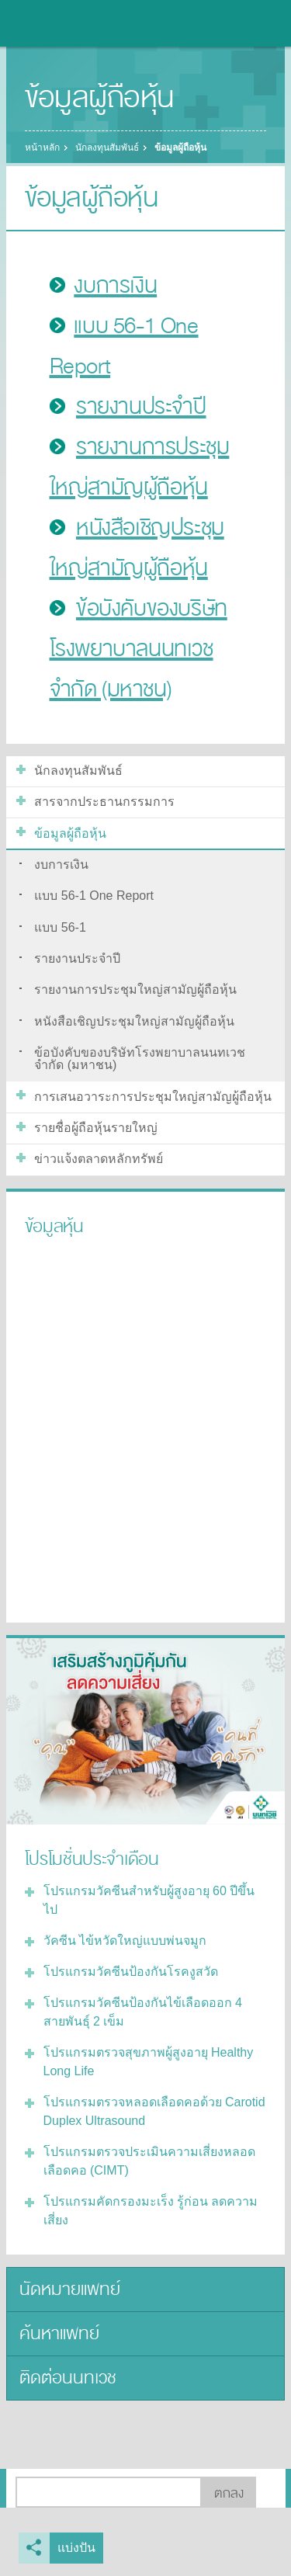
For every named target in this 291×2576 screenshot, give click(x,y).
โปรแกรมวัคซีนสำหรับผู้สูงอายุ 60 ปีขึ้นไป (149, 1900)
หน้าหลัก (42, 147)
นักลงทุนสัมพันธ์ (107, 147)
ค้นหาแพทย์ (59, 2333)
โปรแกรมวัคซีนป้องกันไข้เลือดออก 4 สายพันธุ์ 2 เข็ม (142, 2012)
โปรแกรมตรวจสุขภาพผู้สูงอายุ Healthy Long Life (148, 2062)
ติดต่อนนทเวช (67, 2377)
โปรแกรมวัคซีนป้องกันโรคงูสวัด (130, 1971)
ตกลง (229, 2493)
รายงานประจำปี (141, 407)
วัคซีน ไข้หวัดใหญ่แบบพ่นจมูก (124, 1940)
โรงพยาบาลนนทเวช (54, 23)
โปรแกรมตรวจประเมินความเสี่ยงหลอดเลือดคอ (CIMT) (149, 2161)
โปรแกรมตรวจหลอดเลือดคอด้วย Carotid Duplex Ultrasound (154, 2111)
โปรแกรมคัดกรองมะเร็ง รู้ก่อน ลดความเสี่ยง (150, 2211)
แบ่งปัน (76, 2547)
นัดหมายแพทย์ (69, 2289)
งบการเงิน (115, 286)
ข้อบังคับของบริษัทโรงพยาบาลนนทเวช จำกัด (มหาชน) (138, 649)
